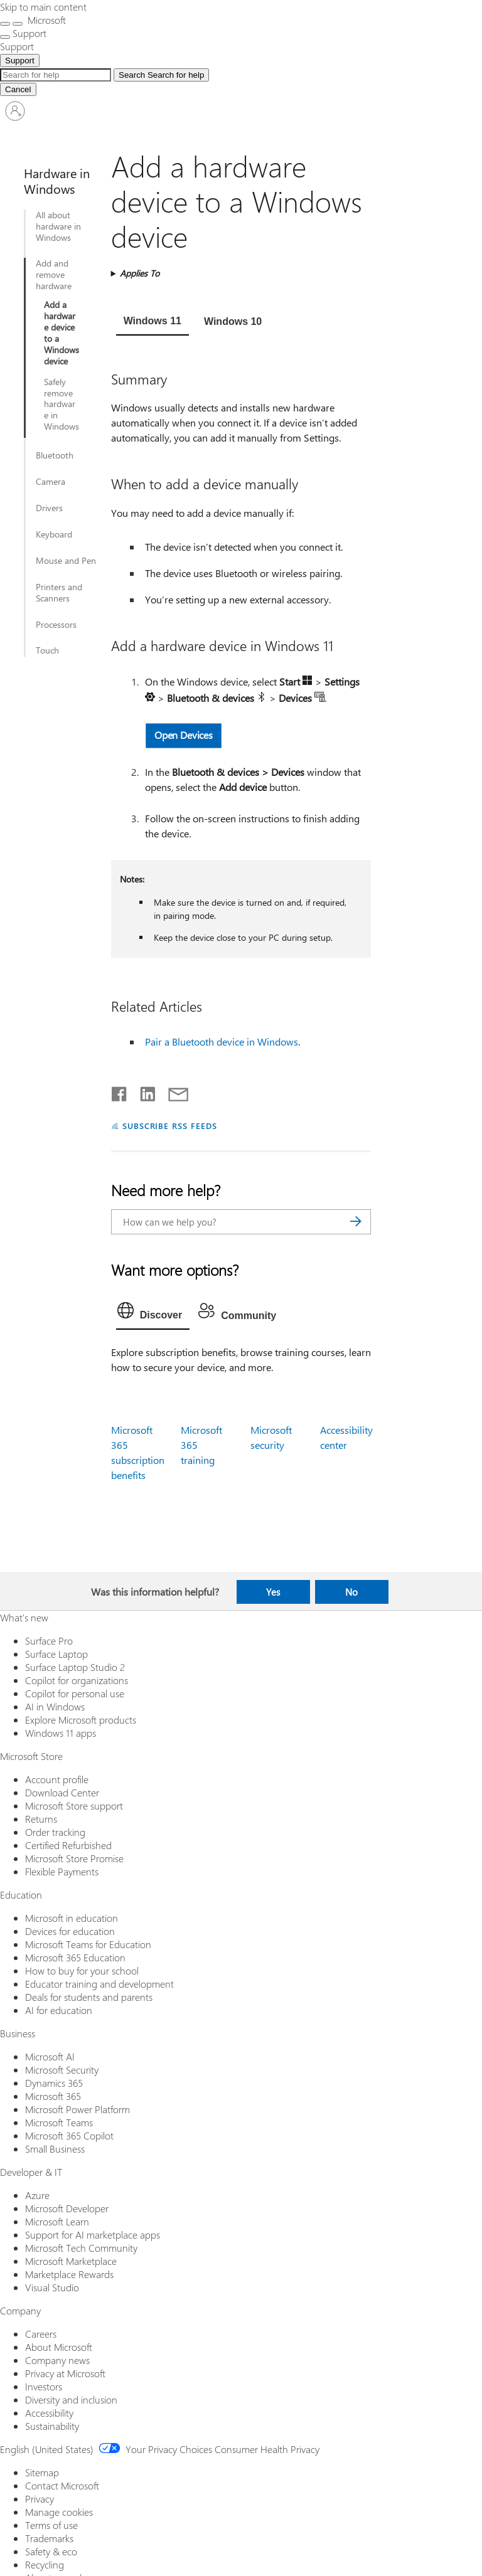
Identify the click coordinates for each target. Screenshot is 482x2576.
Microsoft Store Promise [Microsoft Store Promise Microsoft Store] (74, 1858)
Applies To (139, 273)
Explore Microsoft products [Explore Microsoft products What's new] (80, 1719)
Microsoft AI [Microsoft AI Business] (50, 2056)
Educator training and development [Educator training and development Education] (99, 1983)
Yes (273, 1592)
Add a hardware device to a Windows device (61, 332)
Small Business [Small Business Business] (55, 2148)
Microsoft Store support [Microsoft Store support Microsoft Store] (74, 1805)
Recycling (44, 2564)
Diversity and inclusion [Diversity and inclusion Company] (71, 2399)
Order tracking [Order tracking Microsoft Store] (55, 1831)
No (351, 1592)
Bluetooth (54, 455)
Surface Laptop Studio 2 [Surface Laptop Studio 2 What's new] (75, 1666)
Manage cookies (59, 2511)
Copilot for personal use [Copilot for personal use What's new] (74, 1693)
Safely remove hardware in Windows (61, 404)
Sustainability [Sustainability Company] (52, 2425)
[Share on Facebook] (120, 1091)
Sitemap (42, 2472)
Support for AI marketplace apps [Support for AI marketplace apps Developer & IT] (92, 2234)
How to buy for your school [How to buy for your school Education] (82, 1970)
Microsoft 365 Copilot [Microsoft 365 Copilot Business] (69, 2135)
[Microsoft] (45, 19)
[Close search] (18, 24)
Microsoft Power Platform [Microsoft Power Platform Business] (77, 2109)
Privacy (39, 2498)
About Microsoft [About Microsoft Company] (58, 2346)
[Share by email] (172, 1091)
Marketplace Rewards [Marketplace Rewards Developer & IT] (69, 2274)
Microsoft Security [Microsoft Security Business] (62, 2069)
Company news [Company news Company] (57, 2360)
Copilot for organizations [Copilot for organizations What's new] (76, 1680)
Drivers (49, 508)
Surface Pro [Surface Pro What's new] (49, 1640)
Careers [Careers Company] (40, 2333)
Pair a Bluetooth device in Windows (221, 1041)
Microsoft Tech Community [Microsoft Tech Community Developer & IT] (81, 2247)
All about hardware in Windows (58, 226)
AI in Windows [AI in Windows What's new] (55, 1706)
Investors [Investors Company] (43, 2386)
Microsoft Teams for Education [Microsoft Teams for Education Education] (88, 1944)
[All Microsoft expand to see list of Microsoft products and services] (5, 24)
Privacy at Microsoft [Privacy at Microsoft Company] (65, 2373)
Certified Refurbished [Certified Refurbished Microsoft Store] (68, 1845)
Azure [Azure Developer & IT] (37, 2195)
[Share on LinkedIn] (143, 1091)
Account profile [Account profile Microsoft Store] (56, 1779)
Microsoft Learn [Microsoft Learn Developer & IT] (57, 2221)
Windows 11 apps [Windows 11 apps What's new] (60, 1732)
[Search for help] (161, 75)
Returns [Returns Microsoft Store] (41, 1818)
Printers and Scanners (59, 592)
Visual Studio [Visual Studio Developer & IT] (52, 2287)
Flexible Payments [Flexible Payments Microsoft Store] (62, 1871)
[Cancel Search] (18, 89)
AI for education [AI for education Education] (58, 2010)
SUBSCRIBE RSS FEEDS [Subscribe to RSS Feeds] (170, 1125)
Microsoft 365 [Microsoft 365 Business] (53, 2095)
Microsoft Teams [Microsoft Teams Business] (59, 2122)
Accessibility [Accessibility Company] (49, 2412)
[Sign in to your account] (15, 111)
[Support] (17, 46)
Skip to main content (43, 6)
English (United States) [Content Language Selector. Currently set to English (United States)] (47, 2449)
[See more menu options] (5, 37)
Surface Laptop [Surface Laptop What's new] (56, 1653)
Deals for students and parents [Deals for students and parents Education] (89, 1996)
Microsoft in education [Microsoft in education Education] (71, 1917)
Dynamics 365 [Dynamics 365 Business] (54, 2082)
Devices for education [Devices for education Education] (70, 1930)
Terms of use (51, 2524)
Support (20, 60)
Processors (56, 624)
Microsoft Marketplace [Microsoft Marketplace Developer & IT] (71, 2260)
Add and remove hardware (54, 275)
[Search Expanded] (55, 75)
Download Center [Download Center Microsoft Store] (62, 1792)
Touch (47, 650)
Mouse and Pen (66, 560)
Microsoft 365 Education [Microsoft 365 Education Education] (75, 1957)
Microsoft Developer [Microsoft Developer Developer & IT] (67, 2208)
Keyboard (54, 534)
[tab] (152, 322)
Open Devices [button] (183, 735)
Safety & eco (51, 2551)
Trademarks (49, 2538)
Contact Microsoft (62, 2485)
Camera (50, 481)
